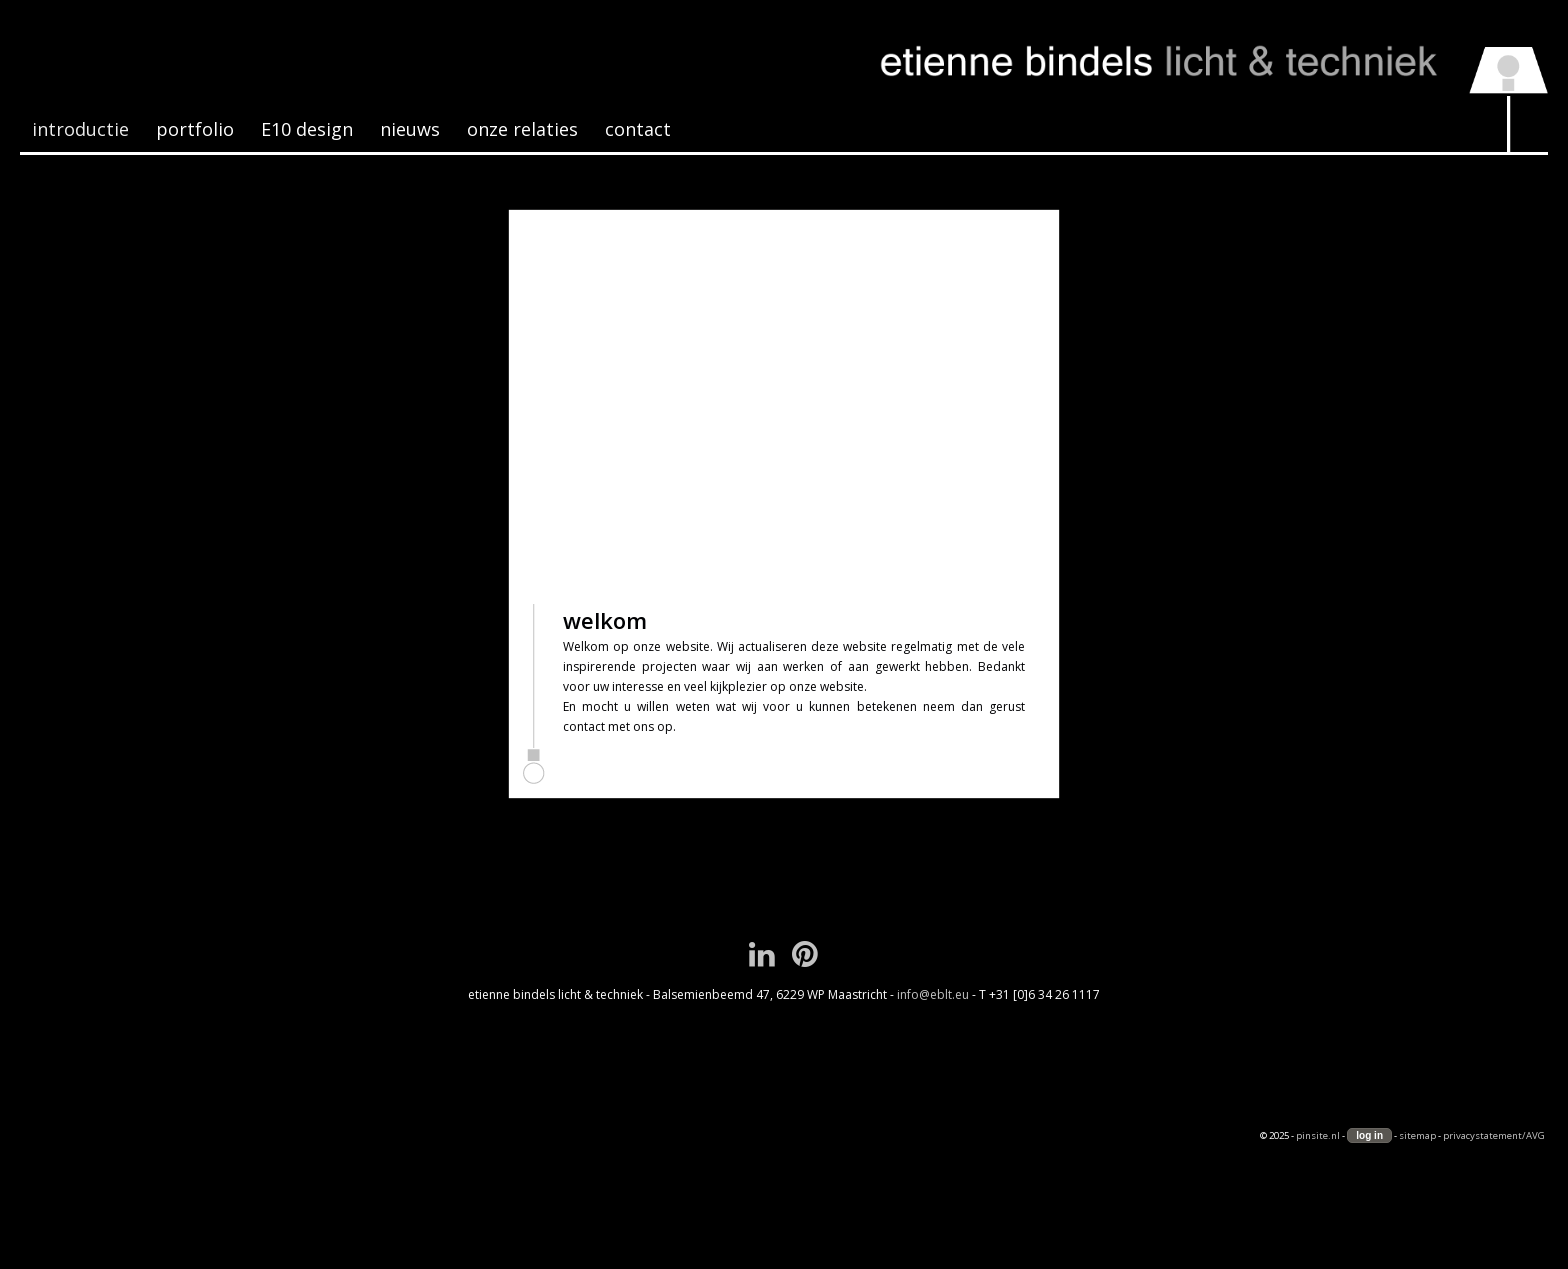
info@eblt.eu (933, 994)
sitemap (1417, 1135)
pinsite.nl (1318, 1135)
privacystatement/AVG (1494, 1135)
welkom (605, 620)
